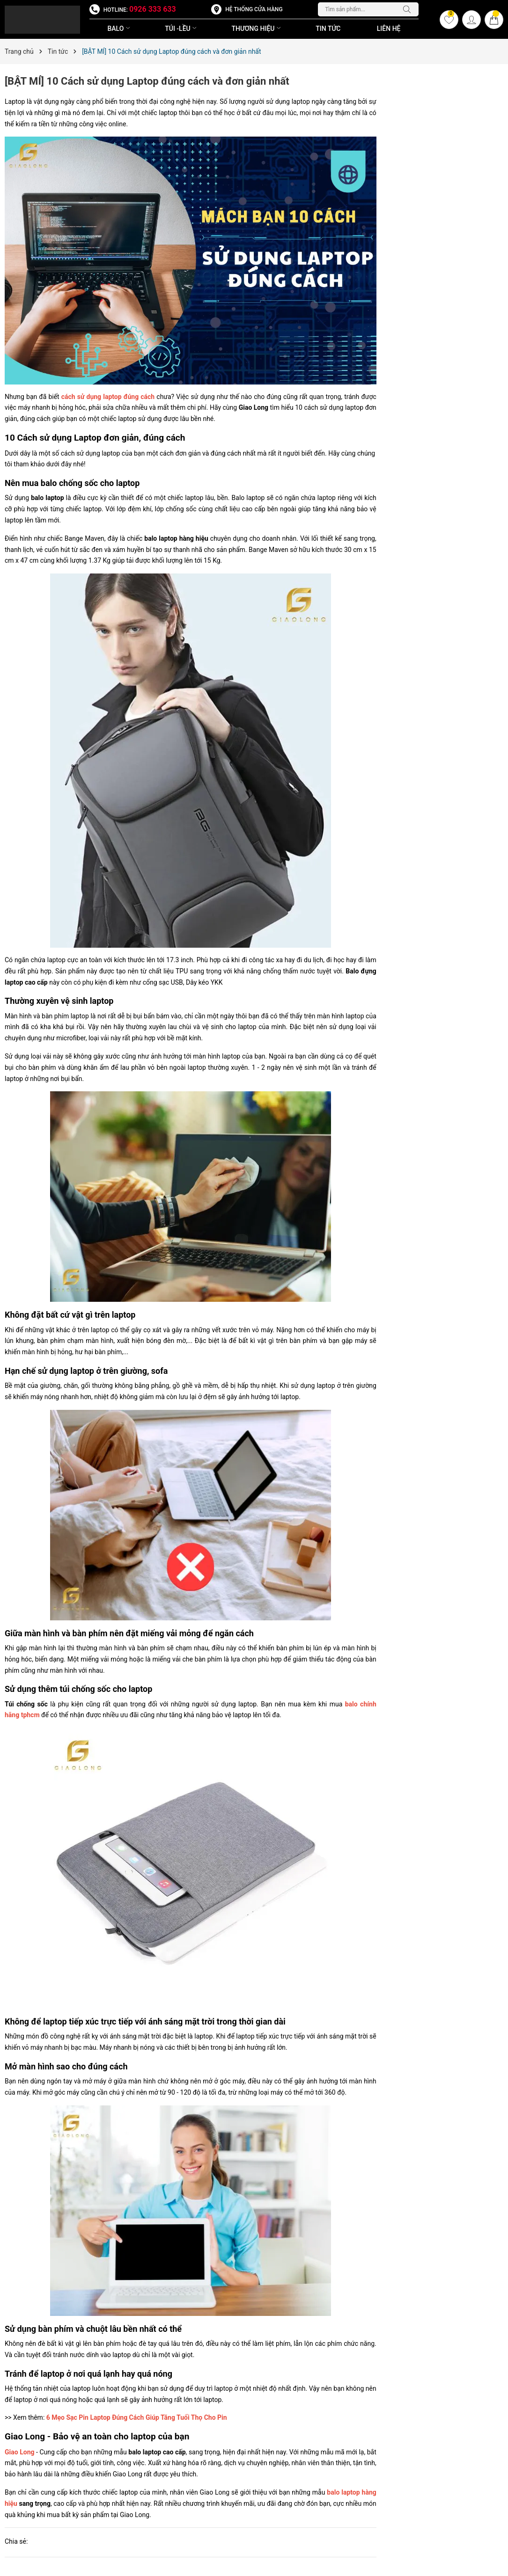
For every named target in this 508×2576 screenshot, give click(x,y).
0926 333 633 (152, 9)
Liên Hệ (389, 28)
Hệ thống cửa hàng (253, 9)
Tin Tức (328, 28)
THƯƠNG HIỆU (257, 28)
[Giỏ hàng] (494, 19)
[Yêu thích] (449, 19)
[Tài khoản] (471, 19)
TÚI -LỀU (182, 28)
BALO (119, 28)
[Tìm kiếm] (409, 9)
